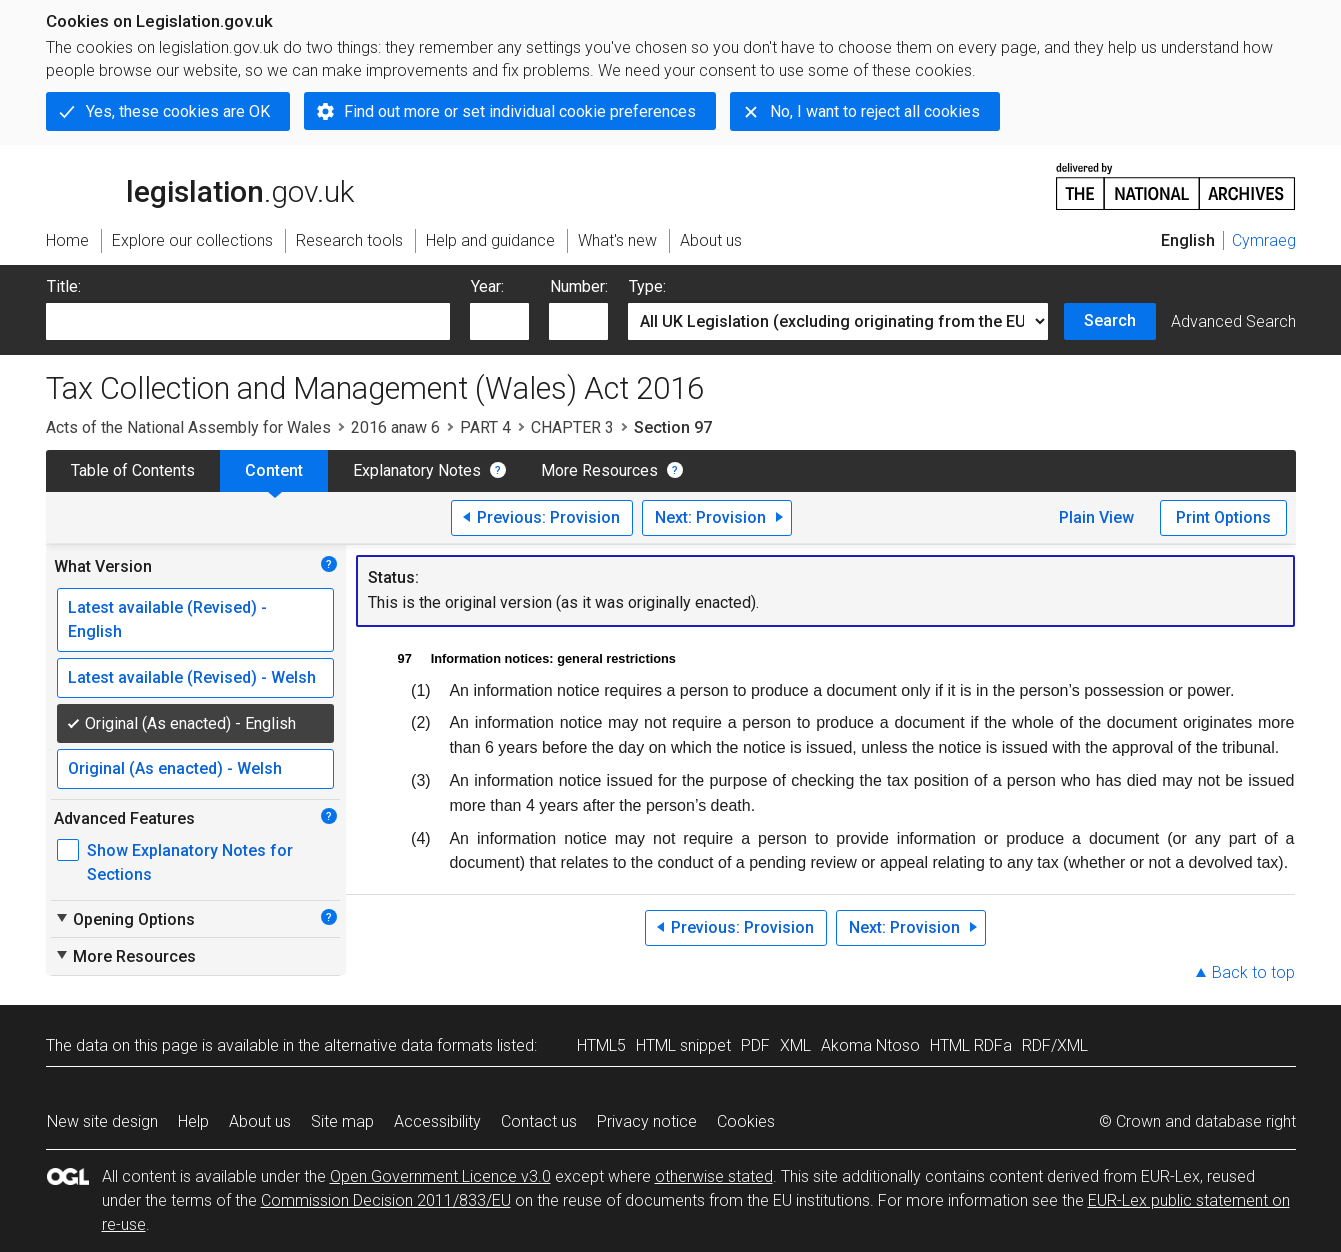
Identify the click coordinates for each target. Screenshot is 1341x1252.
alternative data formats (408, 1045)
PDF (755, 1045)
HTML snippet (683, 1045)
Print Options (1223, 517)
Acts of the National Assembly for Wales (188, 427)
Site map (342, 1121)
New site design (102, 1121)
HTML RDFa (971, 1045)
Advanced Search (1233, 321)
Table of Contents (133, 470)
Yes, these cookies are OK (178, 111)
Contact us (539, 1121)
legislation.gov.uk (200, 185)
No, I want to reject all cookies (875, 111)
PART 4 (485, 427)
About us (260, 1121)
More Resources (599, 470)
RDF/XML (1055, 1045)
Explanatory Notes (417, 470)
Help (193, 1121)
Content (274, 470)
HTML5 (601, 1045)
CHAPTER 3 (572, 427)
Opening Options (124, 919)
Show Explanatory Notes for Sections (190, 862)
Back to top (1253, 972)
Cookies (746, 1121)
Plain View (1096, 517)
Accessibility (437, 1121)
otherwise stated (714, 1176)
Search (1110, 320)
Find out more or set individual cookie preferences (520, 111)
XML (795, 1045)
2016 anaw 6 (395, 427)
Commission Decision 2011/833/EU (386, 1200)
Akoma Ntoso (870, 1045)
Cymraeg (1264, 240)
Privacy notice (647, 1121)
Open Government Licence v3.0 (440, 1176)
